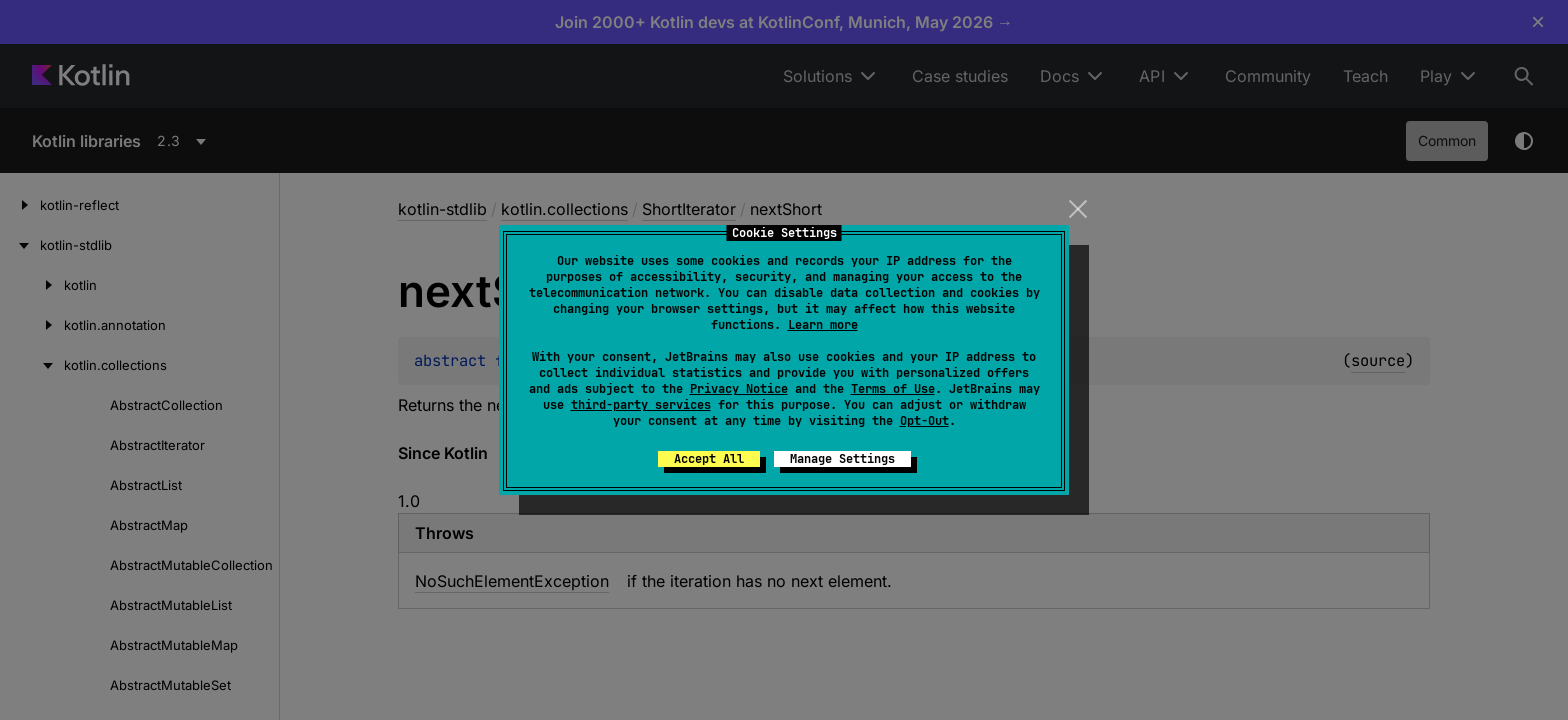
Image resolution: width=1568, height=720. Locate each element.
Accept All (709, 459)
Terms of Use (893, 389)
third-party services (641, 405)
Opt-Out (924, 421)
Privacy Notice (739, 389)
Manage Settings (842, 459)
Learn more (823, 325)
